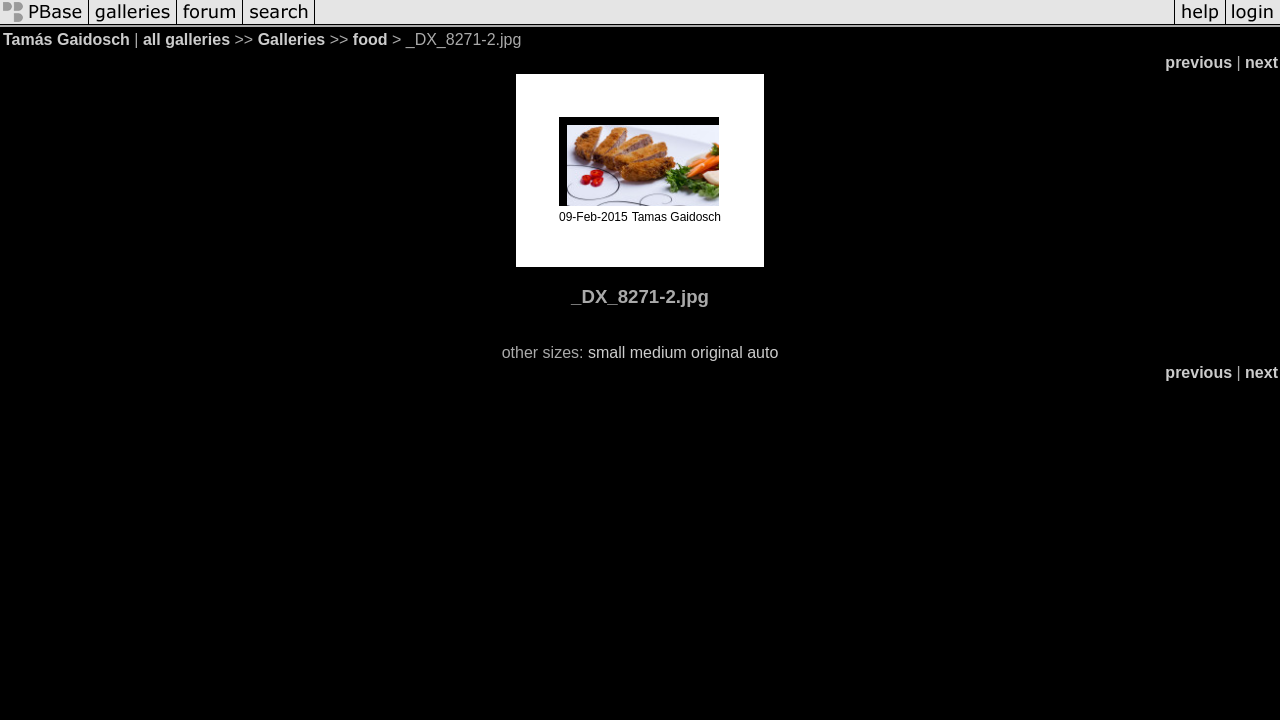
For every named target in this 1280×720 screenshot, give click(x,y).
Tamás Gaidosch (66, 39)
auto (762, 352)
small (606, 352)
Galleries (292, 39)
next (1261, 62)
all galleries (186, 39)
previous (1198, 62)
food (370, 39)
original (717, 352)
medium (658, 352)
